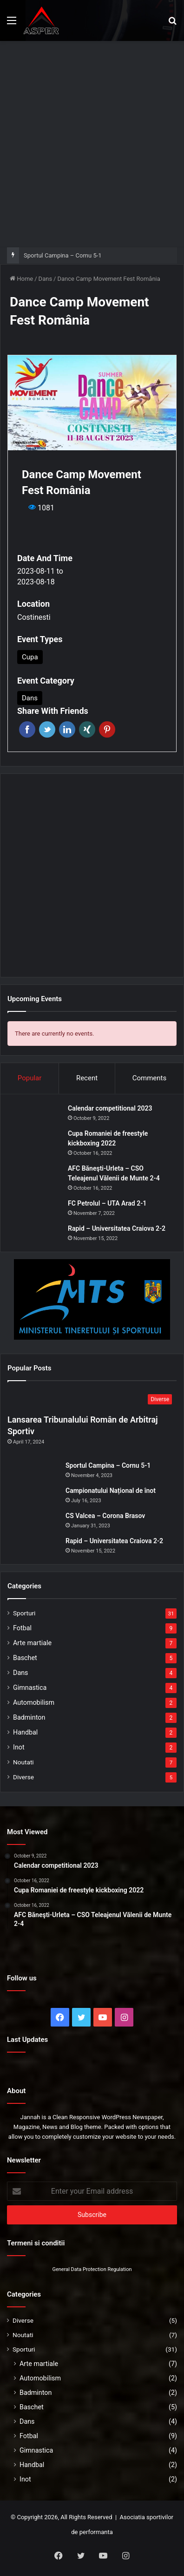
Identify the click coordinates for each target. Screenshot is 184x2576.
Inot (19, 1747)
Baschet (25, 1657)
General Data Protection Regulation (91, 2269)
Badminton (29, 1717)
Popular (30, 1078)
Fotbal (22, 1628)
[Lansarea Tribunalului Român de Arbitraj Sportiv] (92, 1399)
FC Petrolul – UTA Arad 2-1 (107, 1203)
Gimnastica (29, 1687)
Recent (87, 1078)
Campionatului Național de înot (111, 1490)
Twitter (47, 729)
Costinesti (34, 617)
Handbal (25, 1732)
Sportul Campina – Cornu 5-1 (63, 255)
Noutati (23, 1762)
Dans (46, 278)
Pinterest (107, 729)
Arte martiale (32, 1643)
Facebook (27, 729)
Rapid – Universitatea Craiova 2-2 (116, 1228)
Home (21, 278)
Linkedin (67, 729)
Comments (149, 1078)
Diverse (23, 1777)
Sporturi (24, 1613)
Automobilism (33, 1702)
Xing (87, 729)
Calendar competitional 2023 (110, 1108)
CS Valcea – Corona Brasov (105, 1515)
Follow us (22, 1978)
